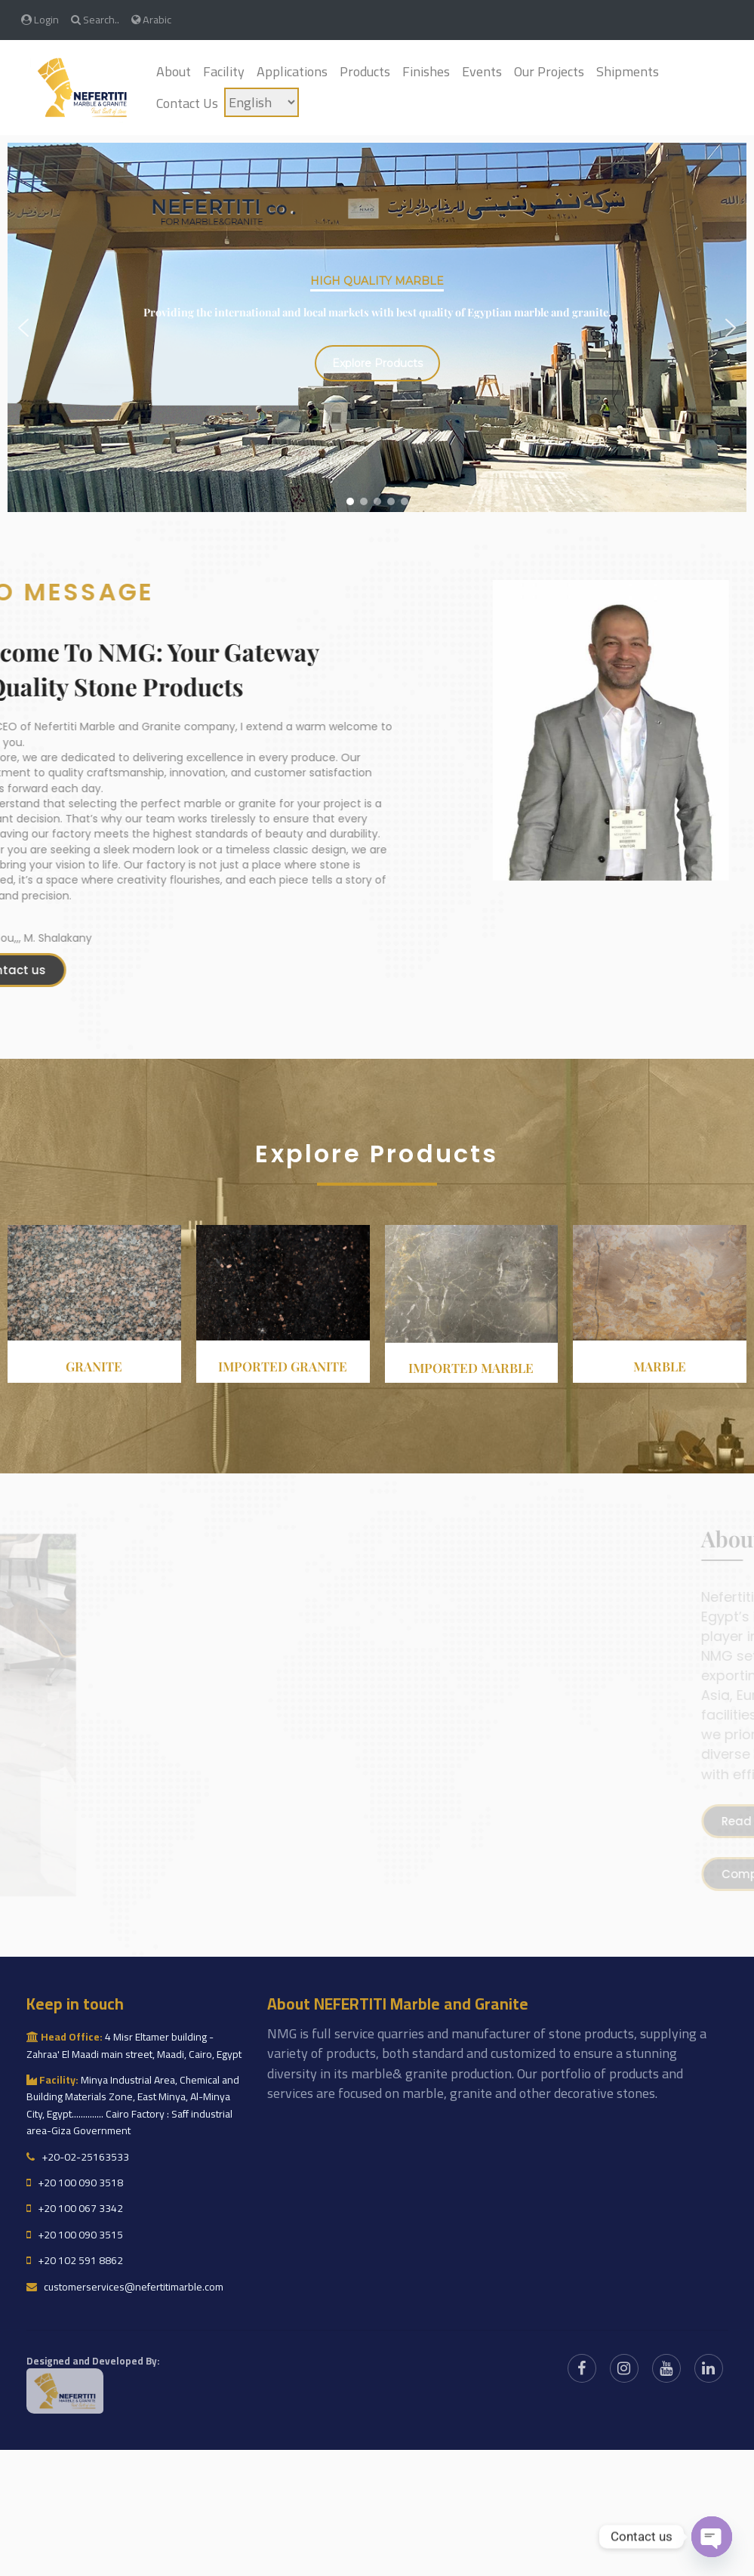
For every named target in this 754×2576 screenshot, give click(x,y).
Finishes (426, 71)
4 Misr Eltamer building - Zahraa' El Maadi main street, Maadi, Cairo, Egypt (134, 2045)
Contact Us (187, 103)
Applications (292, 71)
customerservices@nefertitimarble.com (124, 2287)
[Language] (261, 102)
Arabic (151, 19)
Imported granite (282, 1366)
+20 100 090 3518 (74, 2182)
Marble (659, 1366)
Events (482, 71)
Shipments (627, 71)
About (173, 71)
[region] (377, 328)
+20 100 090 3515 (74, 2234)
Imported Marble (471, 1367)
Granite (94, 1366)
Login (40, 19)
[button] (23, 328)
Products (365, 71)
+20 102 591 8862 (74, 2260)
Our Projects (549, 71)
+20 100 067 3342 (74, 2208)
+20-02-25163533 (77, 2157)
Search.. (95, 19)
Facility (224, 71)
